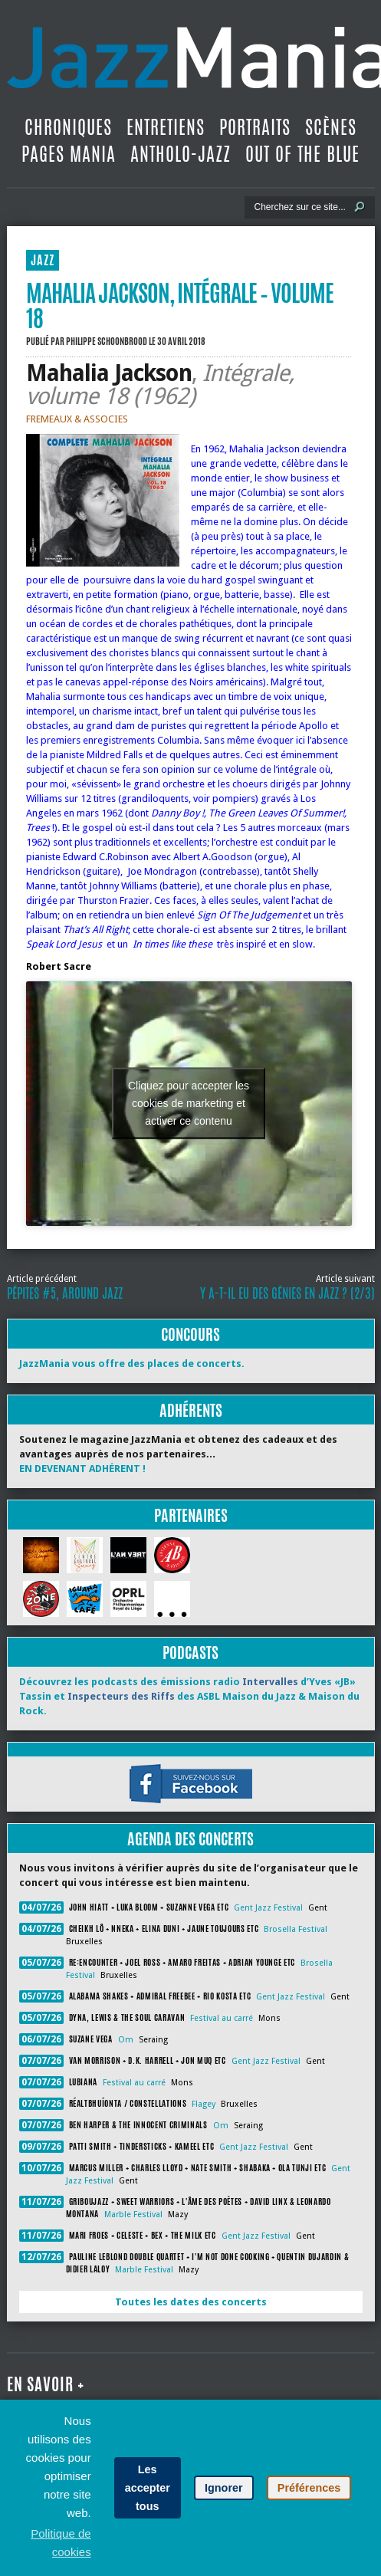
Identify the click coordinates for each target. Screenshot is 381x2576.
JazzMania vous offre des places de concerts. (132, 1363)
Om (125, 2040)
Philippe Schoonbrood (106, 341)
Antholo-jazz (180, 154)
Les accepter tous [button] (147, 2487)
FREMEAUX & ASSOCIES (77, 419)
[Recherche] (299, 207)
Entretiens (165, 127)
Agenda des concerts (190, 1839)
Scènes (330, 127)
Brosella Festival (295, 1929)
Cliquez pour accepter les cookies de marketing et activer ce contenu (188, 1103)
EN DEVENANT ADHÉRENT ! (82, 1468)
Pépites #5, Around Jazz (65, 1293)
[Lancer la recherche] (359, 207)
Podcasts (190, 1652)
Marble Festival (133, 2215)
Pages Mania (68, 154)
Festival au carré (221, 2018)
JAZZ (42, 260)
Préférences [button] (309, 2488)
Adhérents (190, 1410)
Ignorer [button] (224, 2488)
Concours (190, 1334)
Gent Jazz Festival (268, 1908)
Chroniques (68, 127)
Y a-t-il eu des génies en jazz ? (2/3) (287, 1293)
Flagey (203, 2104)
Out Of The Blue (302, 154)
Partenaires (191, 1515)
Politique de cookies (60, 2542)
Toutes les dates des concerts (191, 2302)
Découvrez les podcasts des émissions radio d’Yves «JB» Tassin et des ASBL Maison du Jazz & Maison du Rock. (189, 1696)
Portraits (255, 127)
